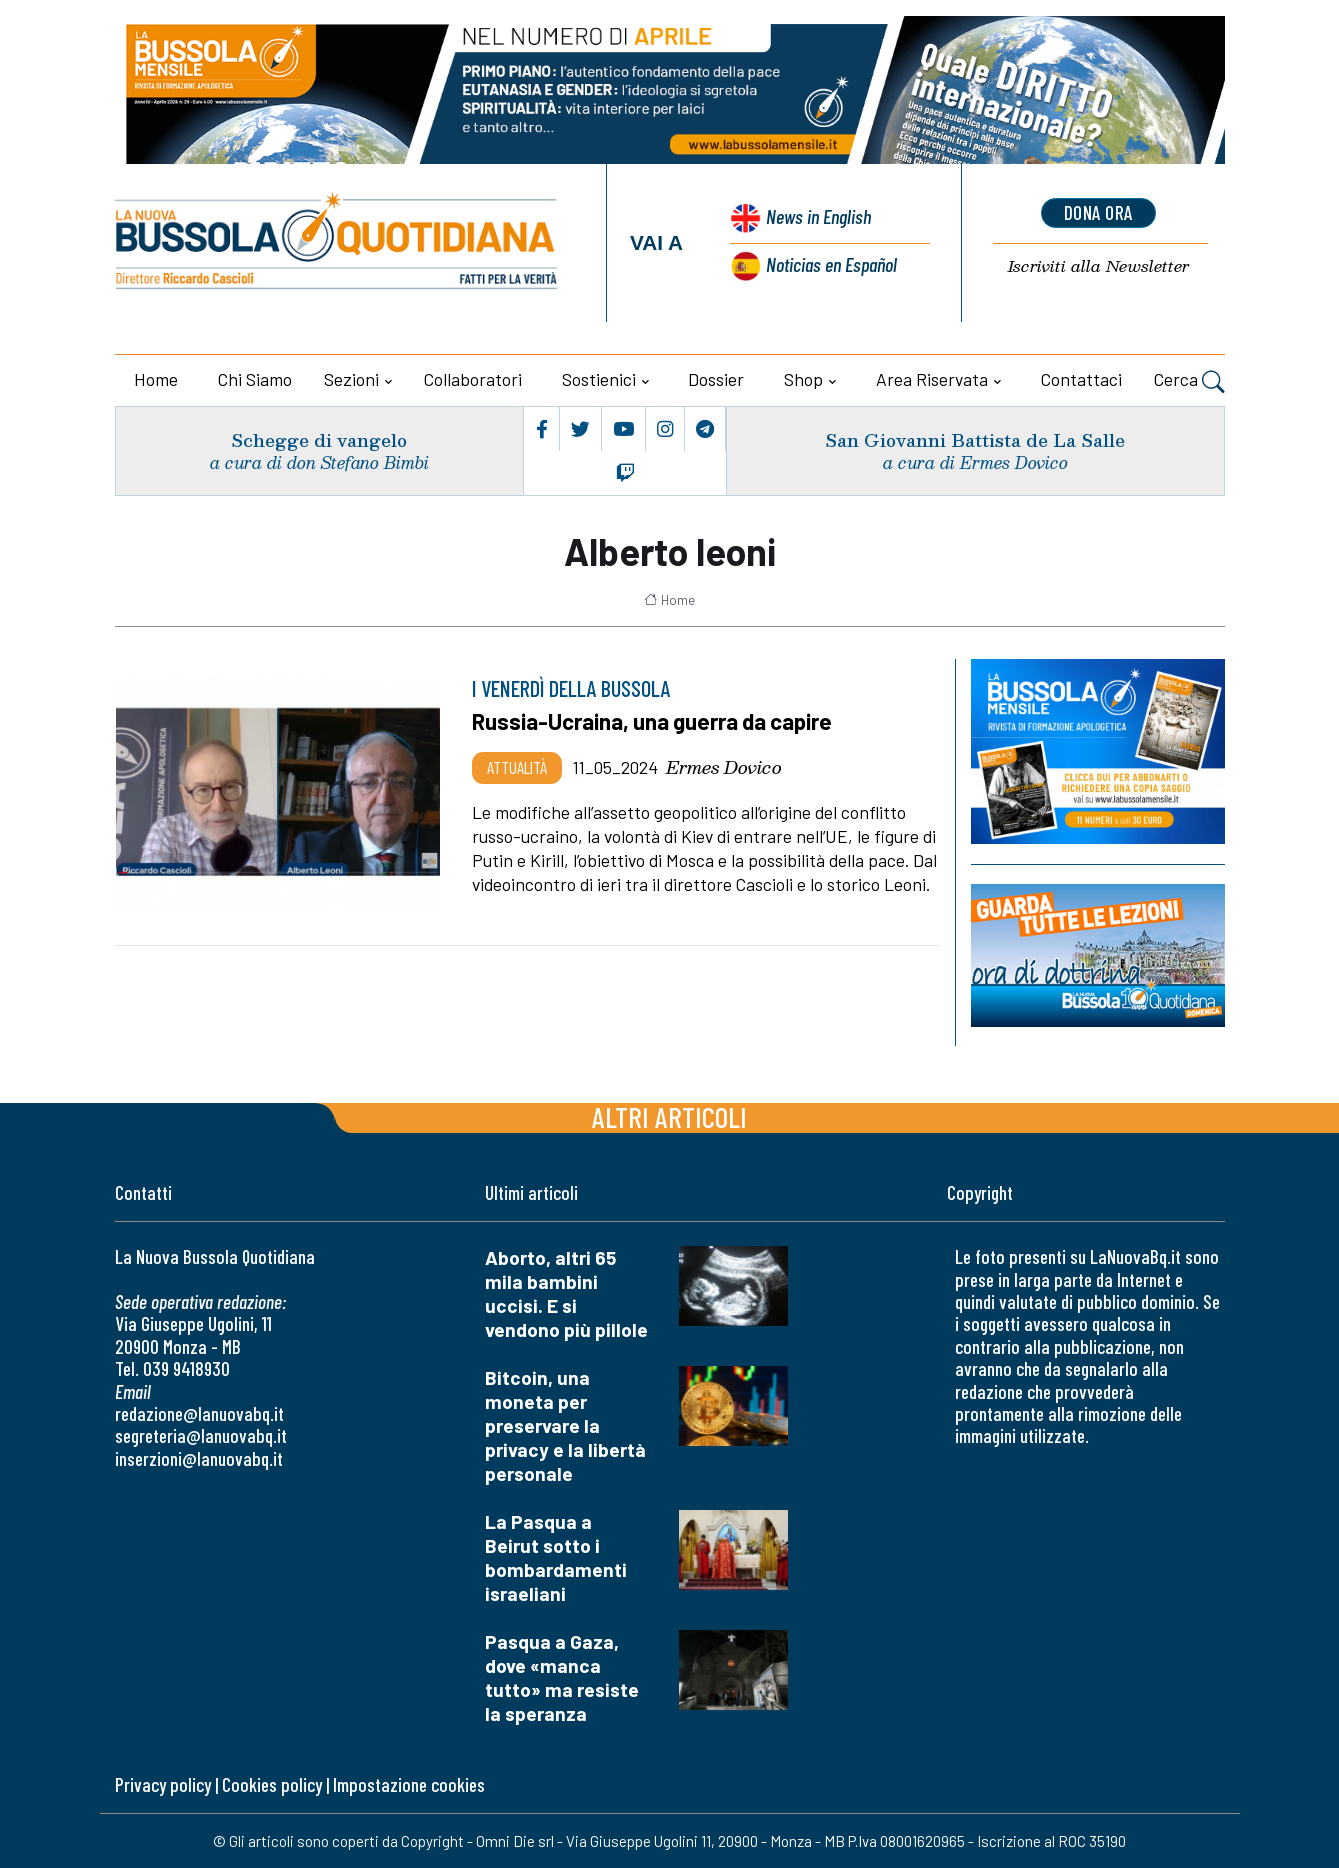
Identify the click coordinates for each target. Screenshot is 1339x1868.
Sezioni (351, 379)
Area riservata (932, 379)
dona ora (1098, 213)
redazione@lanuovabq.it (199, 1413)
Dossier (716, 379)
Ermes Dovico (724, 766)
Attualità (517, 766)
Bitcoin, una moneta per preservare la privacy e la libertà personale (565, 1425)
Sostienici (599, 379)
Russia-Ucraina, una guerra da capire (654, 721)
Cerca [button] (1189, 382)
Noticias (831, 263)
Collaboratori (473, 379)
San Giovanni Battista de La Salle (973, 439)
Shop (803, 379)
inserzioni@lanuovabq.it (199, 1458)
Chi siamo (255, 379)
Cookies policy (272, 1784)
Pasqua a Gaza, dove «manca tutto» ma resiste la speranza (562, 1677)
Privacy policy (163, 1784)
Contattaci (1081, 379)
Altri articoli (669, 1116)
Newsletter (1098, 266)
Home (156, 379)
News (816, 217)
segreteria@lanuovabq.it (201, 1435)
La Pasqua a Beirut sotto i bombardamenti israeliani (556, 1557)
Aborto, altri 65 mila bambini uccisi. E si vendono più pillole (566, 1293)
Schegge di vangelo (318, 439)
